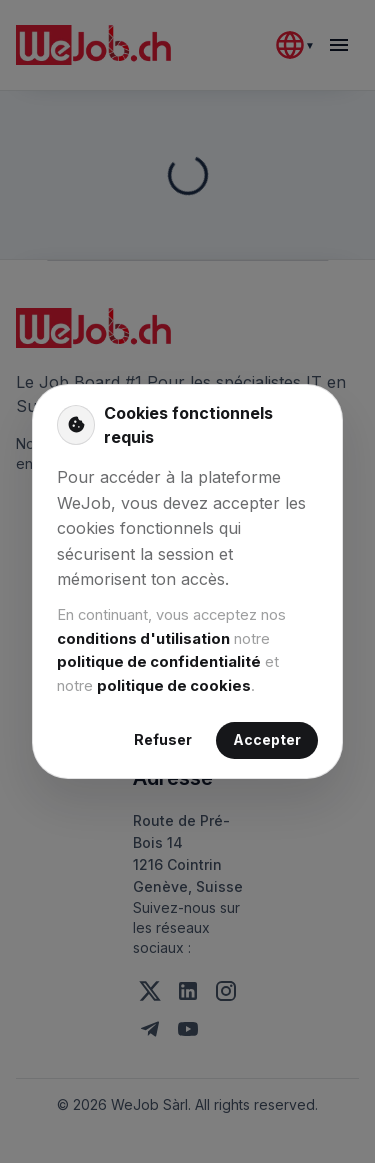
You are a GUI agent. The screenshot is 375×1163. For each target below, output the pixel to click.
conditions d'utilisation (143, 639)
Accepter (267, 740)
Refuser (163, 740)
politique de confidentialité (159, 662)
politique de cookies (174, 686)
